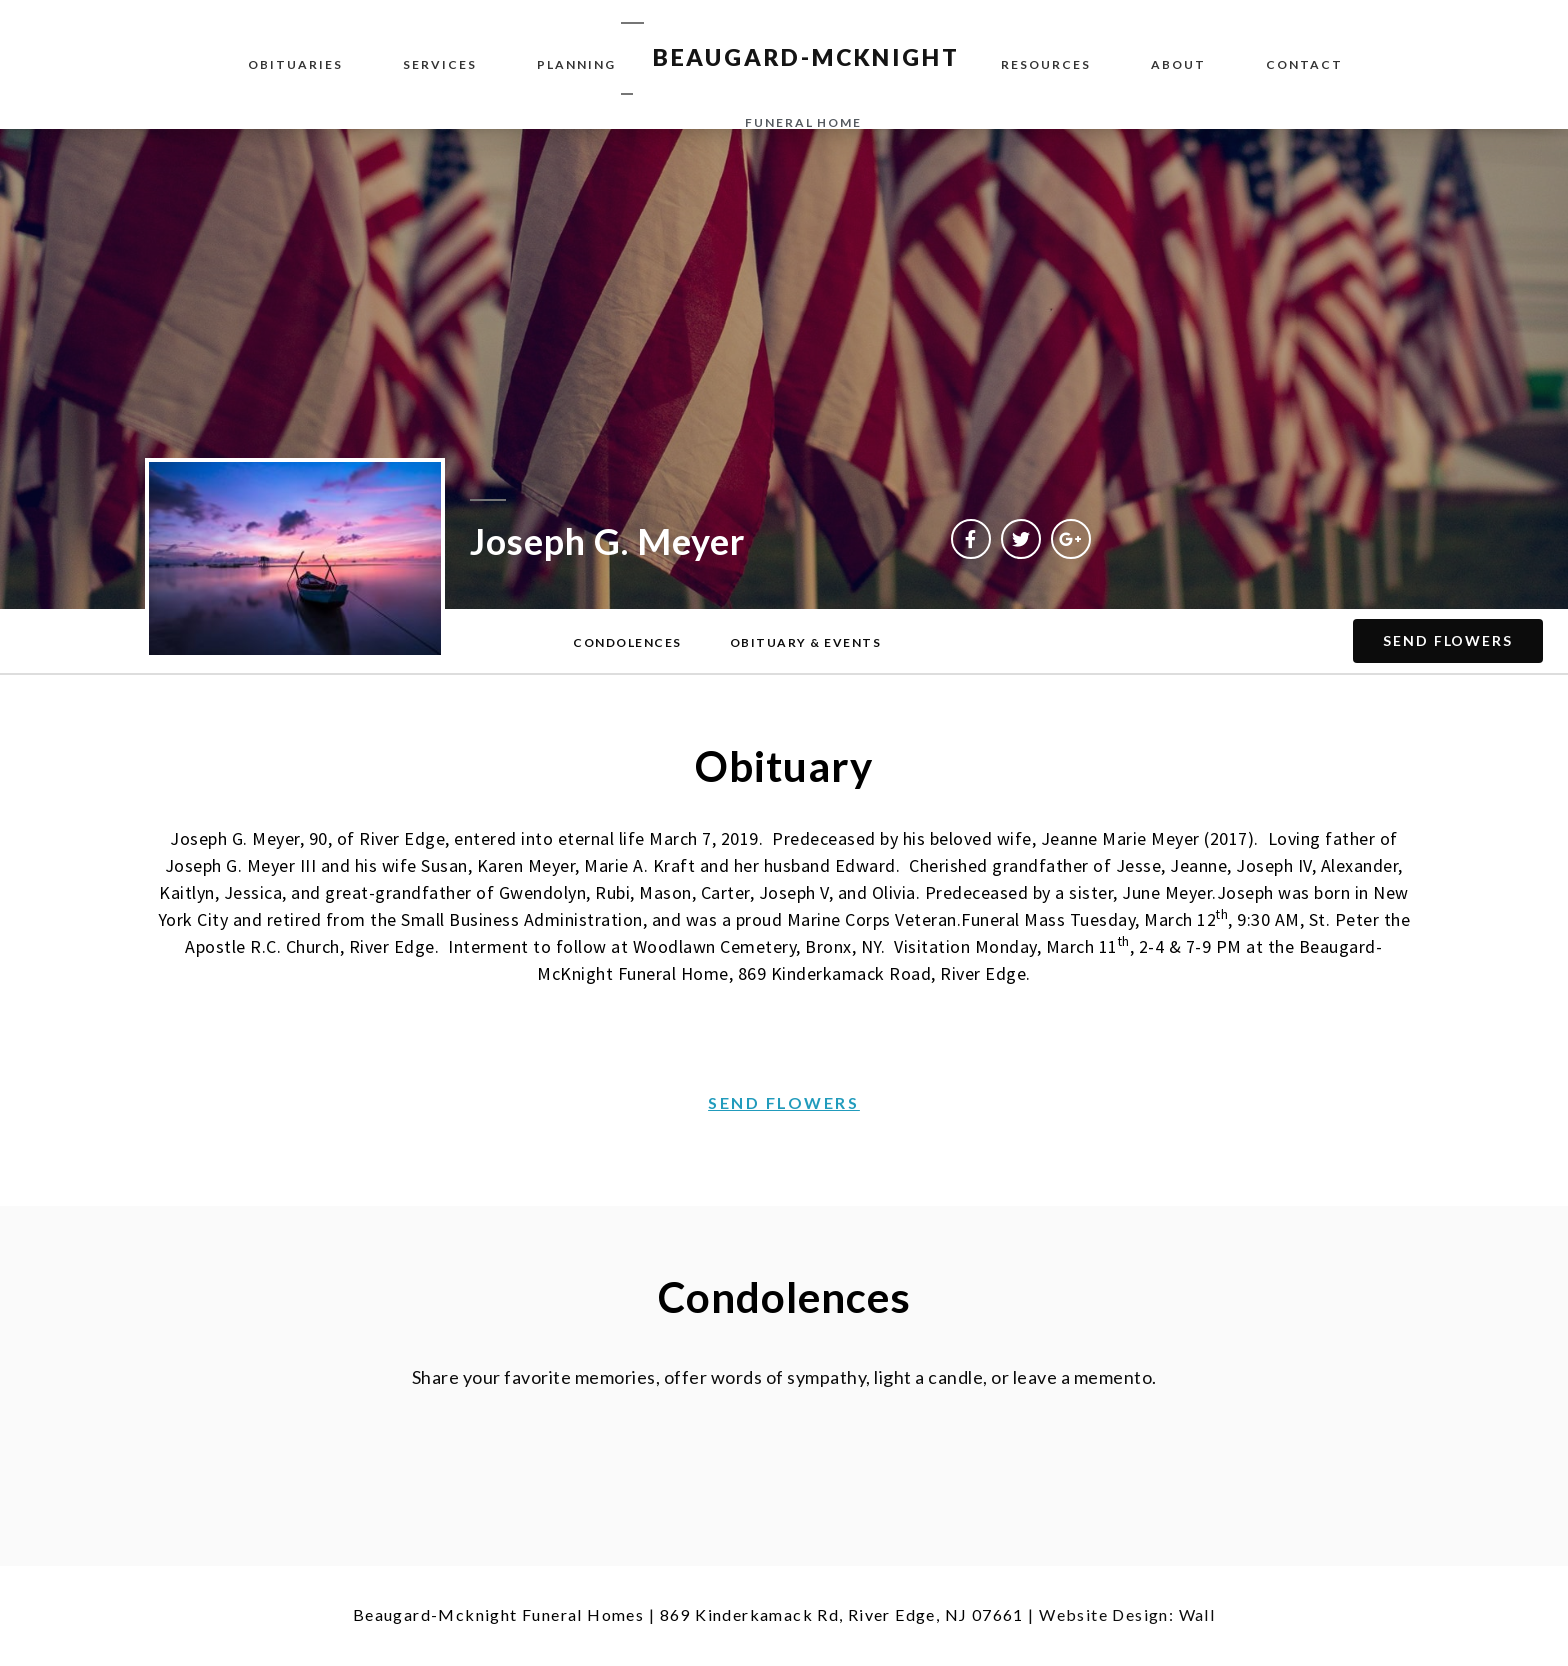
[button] (627, 643)
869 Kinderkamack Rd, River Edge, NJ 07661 (842, 1614)
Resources (1046, 64)
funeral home (803, 122)
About (1178, 64)
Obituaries (295, 64)
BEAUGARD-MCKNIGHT (806, 57)
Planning (576, 64)
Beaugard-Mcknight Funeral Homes (498, 1614)
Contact (1304, 64)
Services (440, 64)
